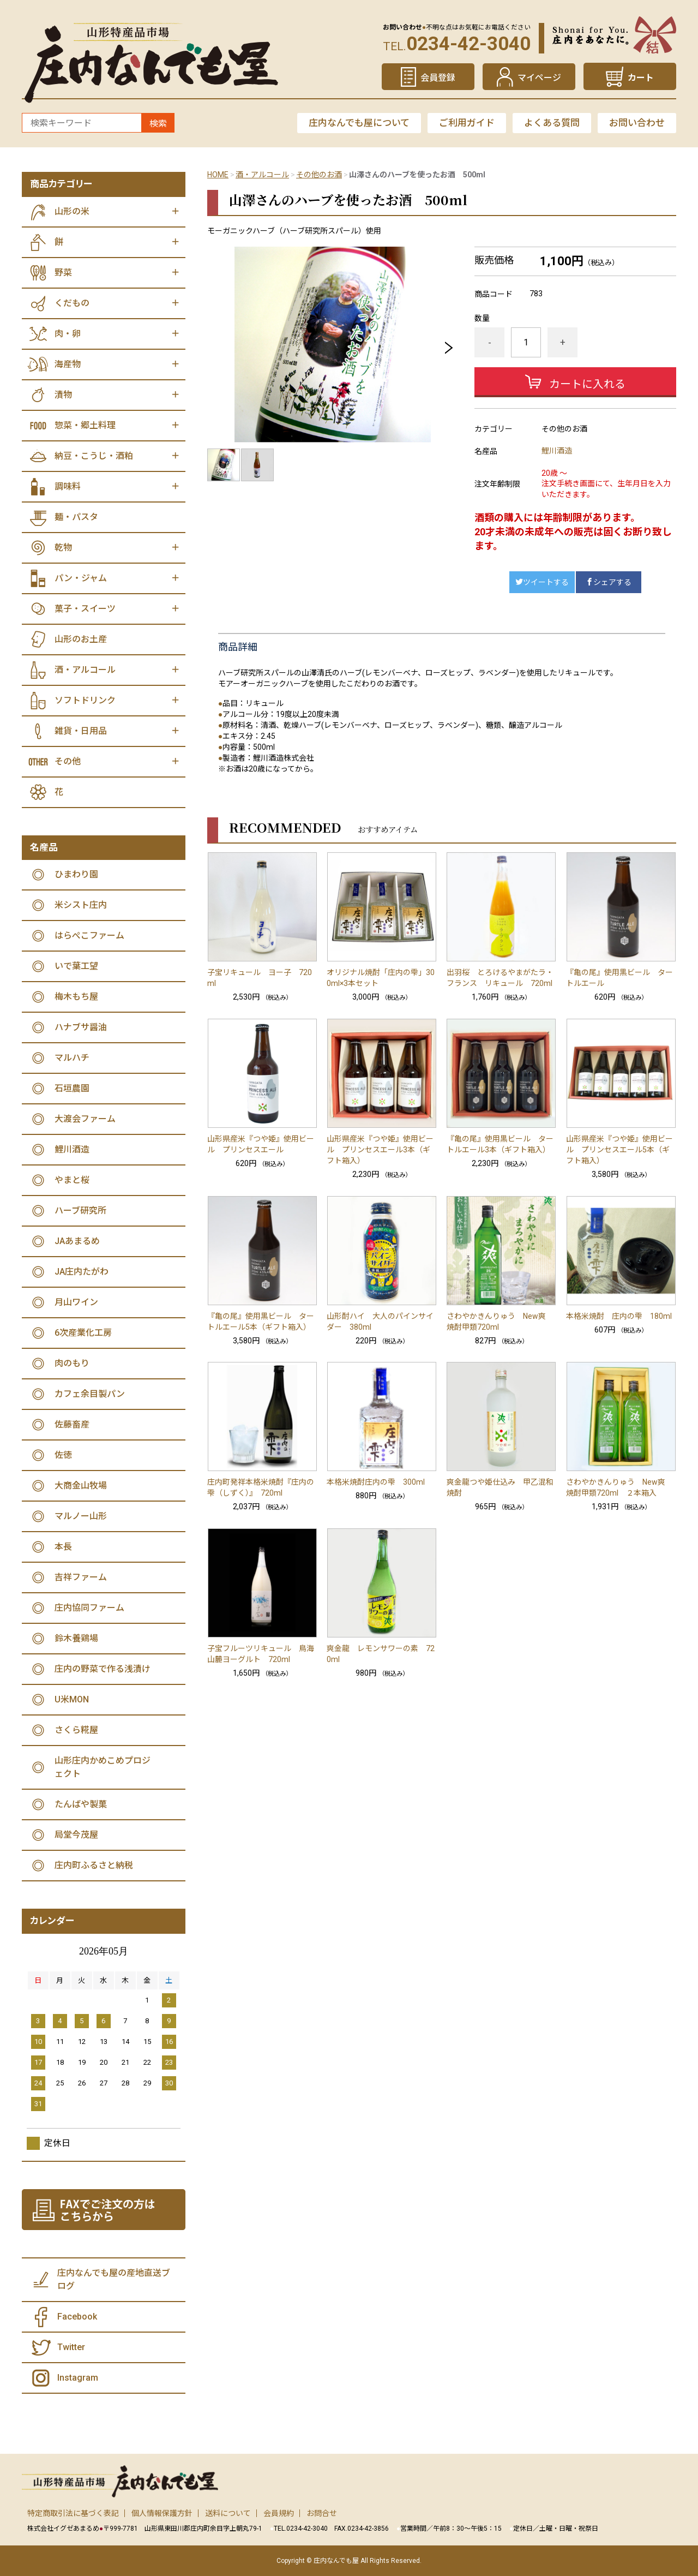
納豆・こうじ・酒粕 (94, 456)
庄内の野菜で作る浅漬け (103, 1669)
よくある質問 (552, 122)
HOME (217, 174)
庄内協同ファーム (89, 1608)
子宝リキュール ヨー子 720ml (259, 978)
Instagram (77, 2377)
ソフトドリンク (85, 700)
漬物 (63, 395)
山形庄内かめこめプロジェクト (103, 1767)
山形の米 (72, 211)
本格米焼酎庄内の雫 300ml (376, 1482)
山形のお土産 (81, 639)
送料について (228, 2513)
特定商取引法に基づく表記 (73, 2513)
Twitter (71, 2347)
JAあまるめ (77, 1241)
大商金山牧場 (81, 1485)
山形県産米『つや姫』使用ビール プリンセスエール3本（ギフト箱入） (380, 1149)
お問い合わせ (637, 122)
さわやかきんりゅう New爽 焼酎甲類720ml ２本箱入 (619, 1487)
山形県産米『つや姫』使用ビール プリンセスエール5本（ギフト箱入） (619, 1149)
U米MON (72, 1699)
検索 (158, 123)
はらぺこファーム (89, 935)
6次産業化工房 (83, 1333)
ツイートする (542, 582)
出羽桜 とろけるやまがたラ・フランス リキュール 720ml (500, 978)
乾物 (63, 547)
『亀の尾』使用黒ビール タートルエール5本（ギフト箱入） (260, 1321)
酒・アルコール (262, 174)
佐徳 (63, 1455)
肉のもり (72, 1363)
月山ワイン (76, 1302)
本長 (63, 1546)
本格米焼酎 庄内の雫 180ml (619, 1316)
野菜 (63, 272)
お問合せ (321, 2513)
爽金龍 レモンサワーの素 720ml (381, 1654)
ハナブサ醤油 (81, 1027)
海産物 (68, 364)
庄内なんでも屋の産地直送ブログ (113, 2279)
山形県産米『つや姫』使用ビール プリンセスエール (260, 1144)
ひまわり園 (76, 874)
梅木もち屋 (76, 996)
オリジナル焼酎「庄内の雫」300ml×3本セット (381, 978)
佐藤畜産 (72, 1424)
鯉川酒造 (556, 450)
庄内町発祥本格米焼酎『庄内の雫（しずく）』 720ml (260, 1487)
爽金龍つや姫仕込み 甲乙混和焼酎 (500, 1487)
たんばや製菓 (81, 1804)
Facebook (77, 2316)
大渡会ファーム (85, 1119)
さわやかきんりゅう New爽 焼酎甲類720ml (500, 1321)
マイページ (539, 78)
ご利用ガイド (467, 122)
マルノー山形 (81, 1516)
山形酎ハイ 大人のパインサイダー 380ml (380, 1321)
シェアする (608, 582)
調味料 (68, 486)
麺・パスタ (76, 517)
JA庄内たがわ (82, 1271)
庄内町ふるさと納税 (94, 1865)
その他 (68, 761)
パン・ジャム (81, 578)
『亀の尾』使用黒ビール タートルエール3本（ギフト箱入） (500, 1144)
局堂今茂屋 (76, 1835)
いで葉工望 (76, 966)
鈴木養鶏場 (76, 1638)
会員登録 (437, 78)
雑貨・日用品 (81, 731)
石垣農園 (72, 1088)
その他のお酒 (319, 174)
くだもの (72, 303)
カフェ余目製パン (90, 1394)
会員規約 (278, 2513)
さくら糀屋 (76, 1730)
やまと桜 (72, 1180)
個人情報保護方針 (161, 2513)
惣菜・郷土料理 (85, 425)
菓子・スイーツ (85, 608)
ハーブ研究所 (80, 1210)
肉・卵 (68, 333)
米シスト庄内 (81, 905)
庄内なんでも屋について (359, 122)
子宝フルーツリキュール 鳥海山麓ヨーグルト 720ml (260, 1654)
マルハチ (72, 1058)
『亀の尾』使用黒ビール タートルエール (619, 978)
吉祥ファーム (81, 1577)
